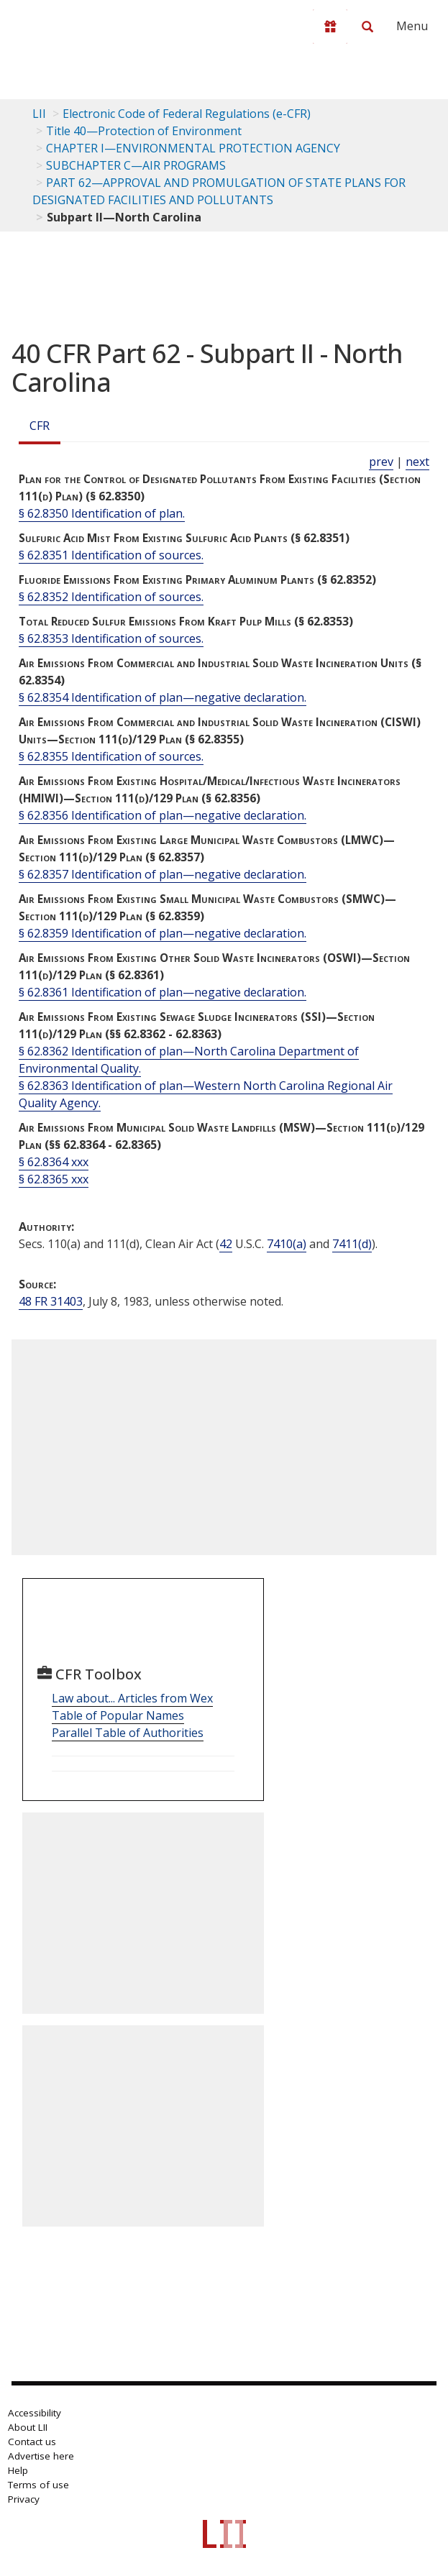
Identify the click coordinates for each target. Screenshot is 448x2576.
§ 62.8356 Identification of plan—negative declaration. (162, 815)
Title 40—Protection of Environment (144, 131)
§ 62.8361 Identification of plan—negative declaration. (162, 992)
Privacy (24, 2499)
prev (381, 461)
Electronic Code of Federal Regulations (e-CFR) (187, 114)
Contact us (32, 2441)
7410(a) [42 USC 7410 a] (286, 1244)
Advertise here (41, 2455)
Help (18, 2470)
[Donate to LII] (330, 26)
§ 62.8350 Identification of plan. (102, 513)
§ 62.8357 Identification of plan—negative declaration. (162, 874)
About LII (27, 2427)
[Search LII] (367, 26)
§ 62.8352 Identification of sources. (111, 597)
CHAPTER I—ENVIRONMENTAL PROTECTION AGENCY (193, 148)
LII (39, 114)
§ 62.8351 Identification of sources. (111, 555)
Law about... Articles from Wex (132, 1698)
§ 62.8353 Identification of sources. (111, 638)
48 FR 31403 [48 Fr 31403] (51, 1301)
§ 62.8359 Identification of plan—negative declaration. (162, 933)
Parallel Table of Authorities (128, 1733)
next (417, 461)
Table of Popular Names (118, 1715)
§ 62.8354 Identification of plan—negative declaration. (162, 697)
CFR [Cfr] (39, 426)
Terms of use (38, 2484)
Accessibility (34, 2412)
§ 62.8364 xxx (53, 1162)
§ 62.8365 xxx (53, 1179)
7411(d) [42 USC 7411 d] (352, 1244)
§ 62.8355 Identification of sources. (111, 756)
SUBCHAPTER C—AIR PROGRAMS (136, 165)
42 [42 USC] (225, 1244)
